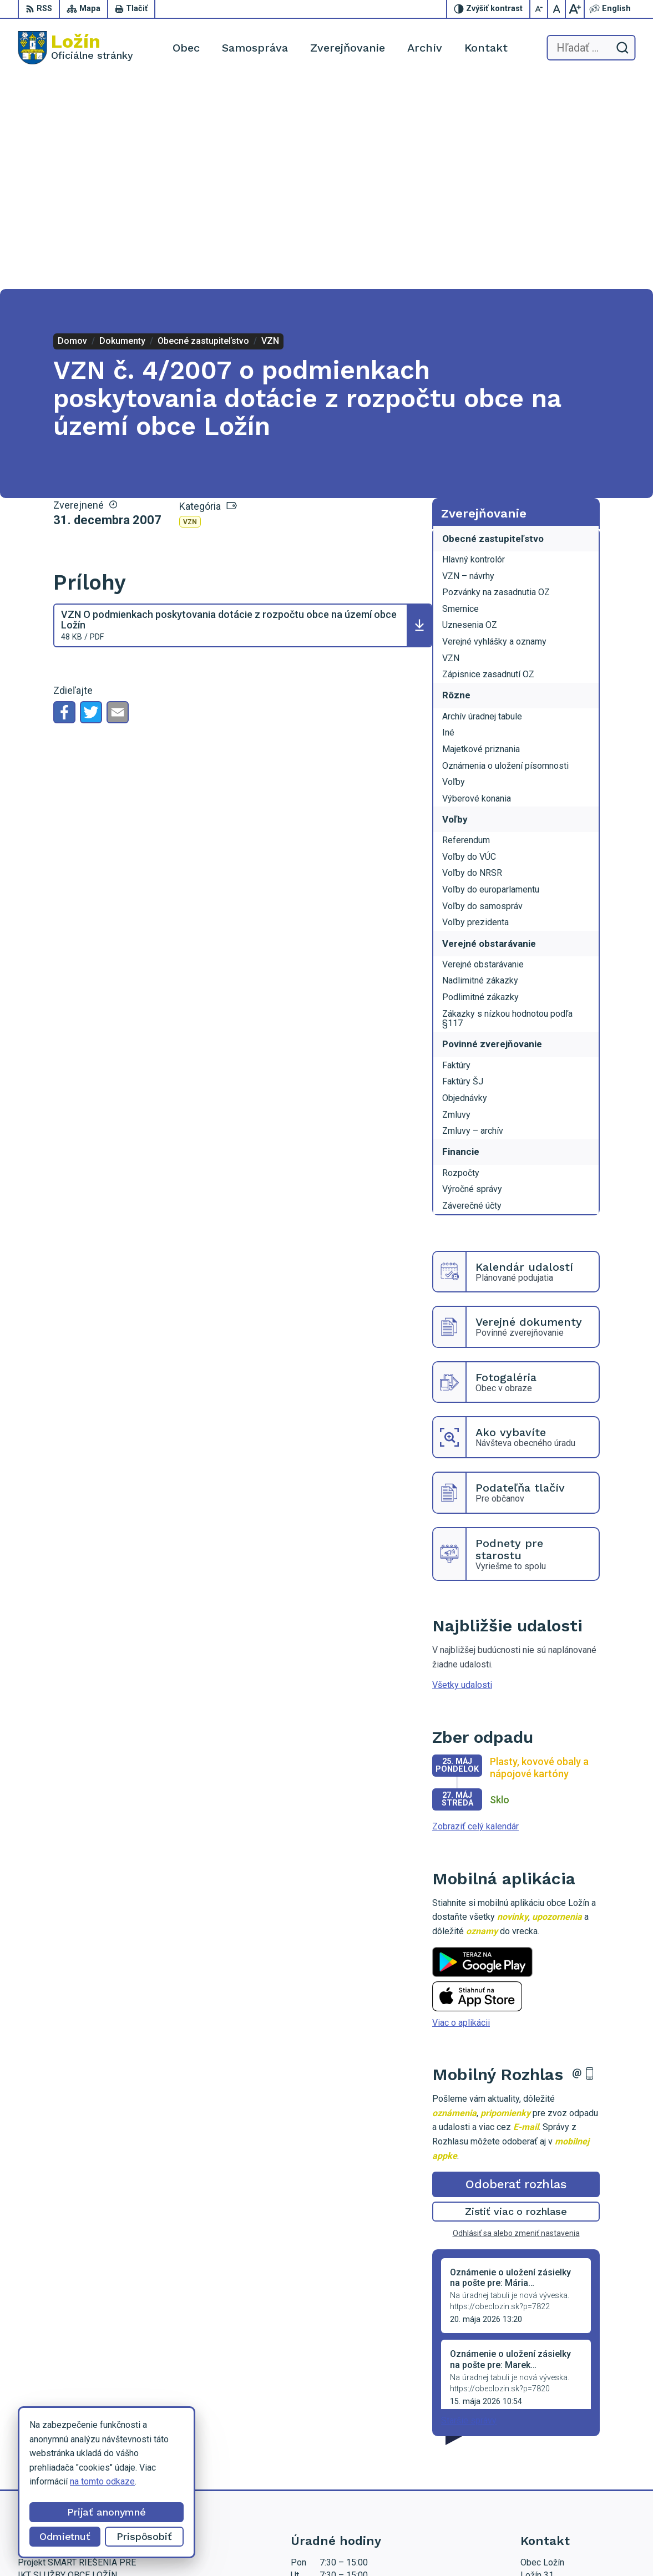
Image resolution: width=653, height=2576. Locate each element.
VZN (190, 310)
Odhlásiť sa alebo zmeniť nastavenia (516, 2021)
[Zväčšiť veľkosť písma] (575, 9)
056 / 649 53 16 (551, 2438)
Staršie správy (469, 2209)
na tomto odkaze (102, 2481)
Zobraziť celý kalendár (475, 1615)
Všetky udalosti (462, 1473)
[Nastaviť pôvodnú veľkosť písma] (557, 9)
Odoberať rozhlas (515, 1973)
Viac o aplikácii (461, 1811)
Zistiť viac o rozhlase (516, 2000)
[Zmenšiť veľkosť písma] (539, 9)
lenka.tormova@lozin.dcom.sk (577, 2451)
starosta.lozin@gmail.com (570, 2463)
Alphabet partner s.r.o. (223, 2546)
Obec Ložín (361, 2546)
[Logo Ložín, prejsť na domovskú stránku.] (75, 47)
